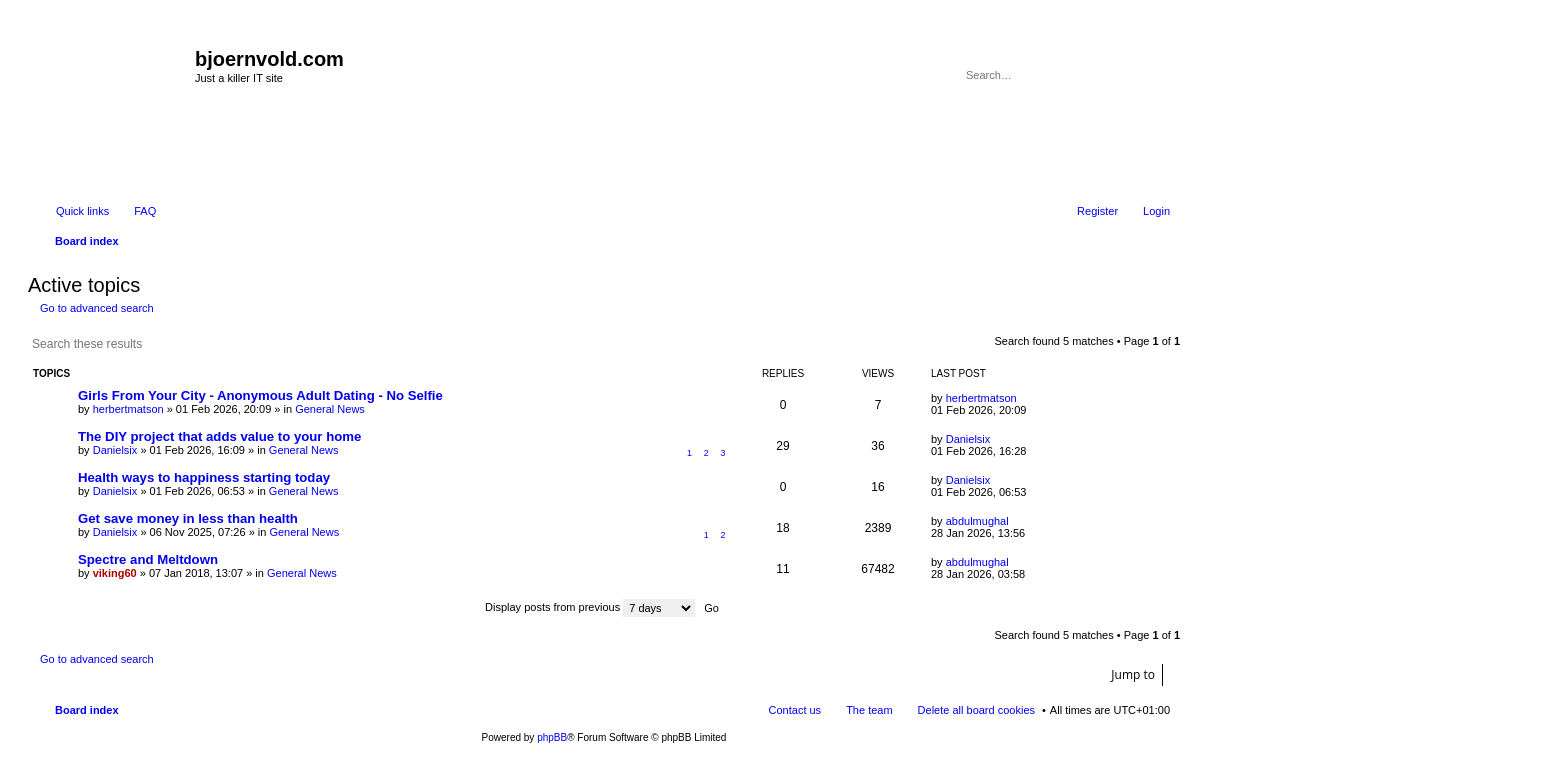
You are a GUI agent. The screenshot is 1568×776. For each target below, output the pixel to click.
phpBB (552, 737)
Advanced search (1156, 75)
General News (330, 409)
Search (1128, 75)
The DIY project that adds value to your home (219, 436)
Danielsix (115, 450)
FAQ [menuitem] (145, 211)
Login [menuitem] (1156, 211)
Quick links (82, 211)
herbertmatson (128, 409)
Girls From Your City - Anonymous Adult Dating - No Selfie (260, 395)
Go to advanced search (97, 308)
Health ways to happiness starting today (204, 477)
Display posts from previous (590, 607)
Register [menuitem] (1097, 211)
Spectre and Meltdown (148, 559)
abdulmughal (977, 521)
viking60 (115, 573)
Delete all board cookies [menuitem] (976, 710)
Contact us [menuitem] (795, 710)
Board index (87, 710)
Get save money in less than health (188, 518)
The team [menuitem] (869, 710)
